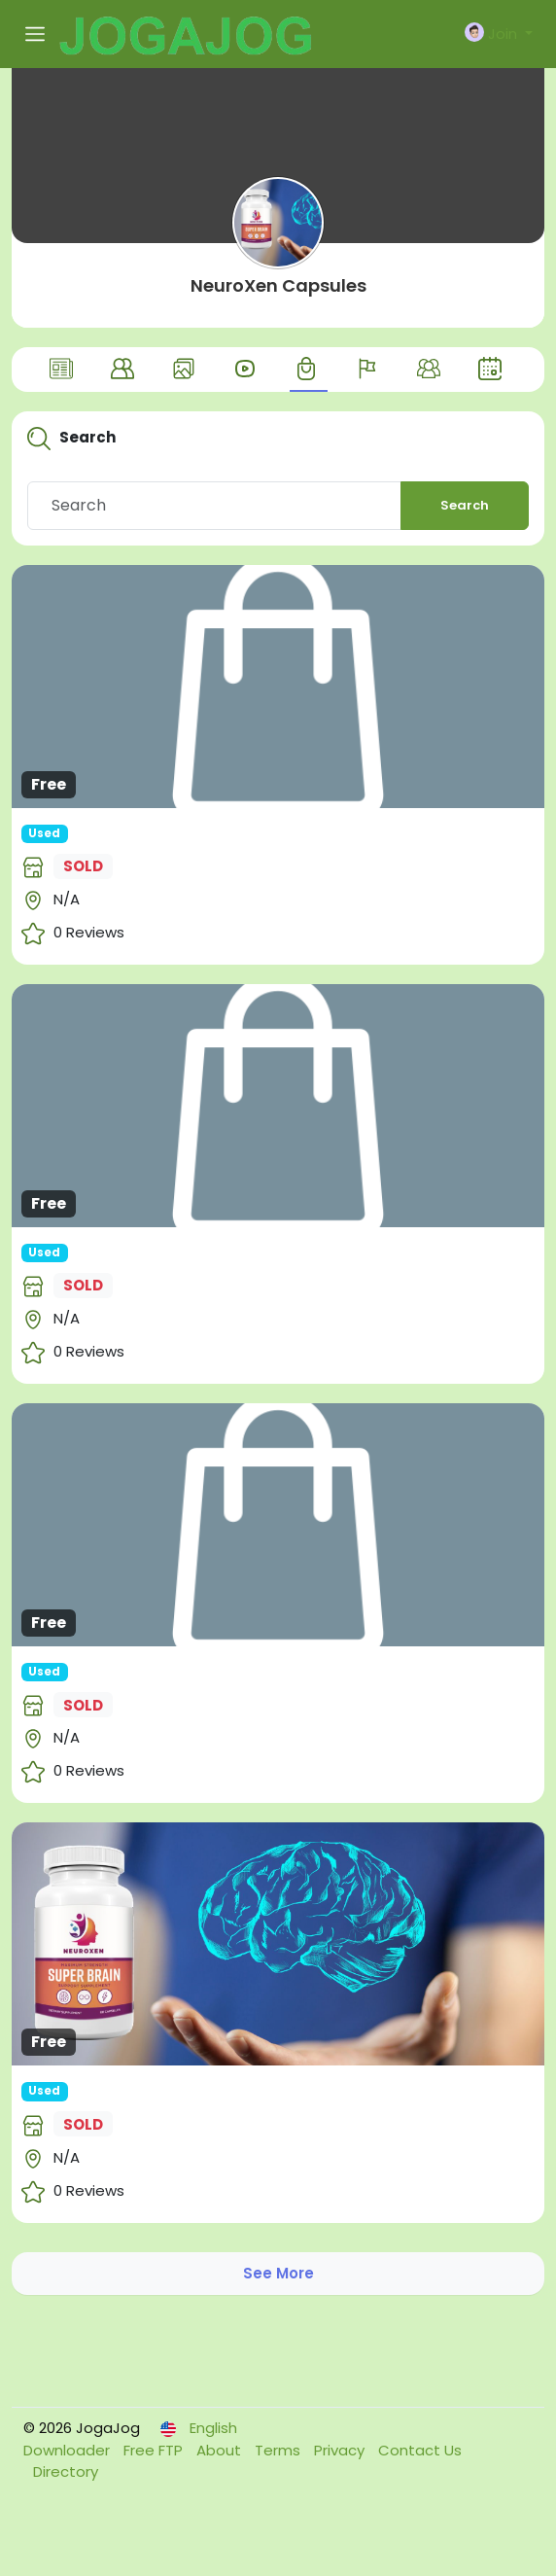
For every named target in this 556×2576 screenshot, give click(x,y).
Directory (65, 2471)
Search (464, 505)
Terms (279, 2450)
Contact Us (420, 2450)
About (220, 2450)
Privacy (341, 2450)
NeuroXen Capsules (278, 285)
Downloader (68, 2450)
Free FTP (155, 2450)
